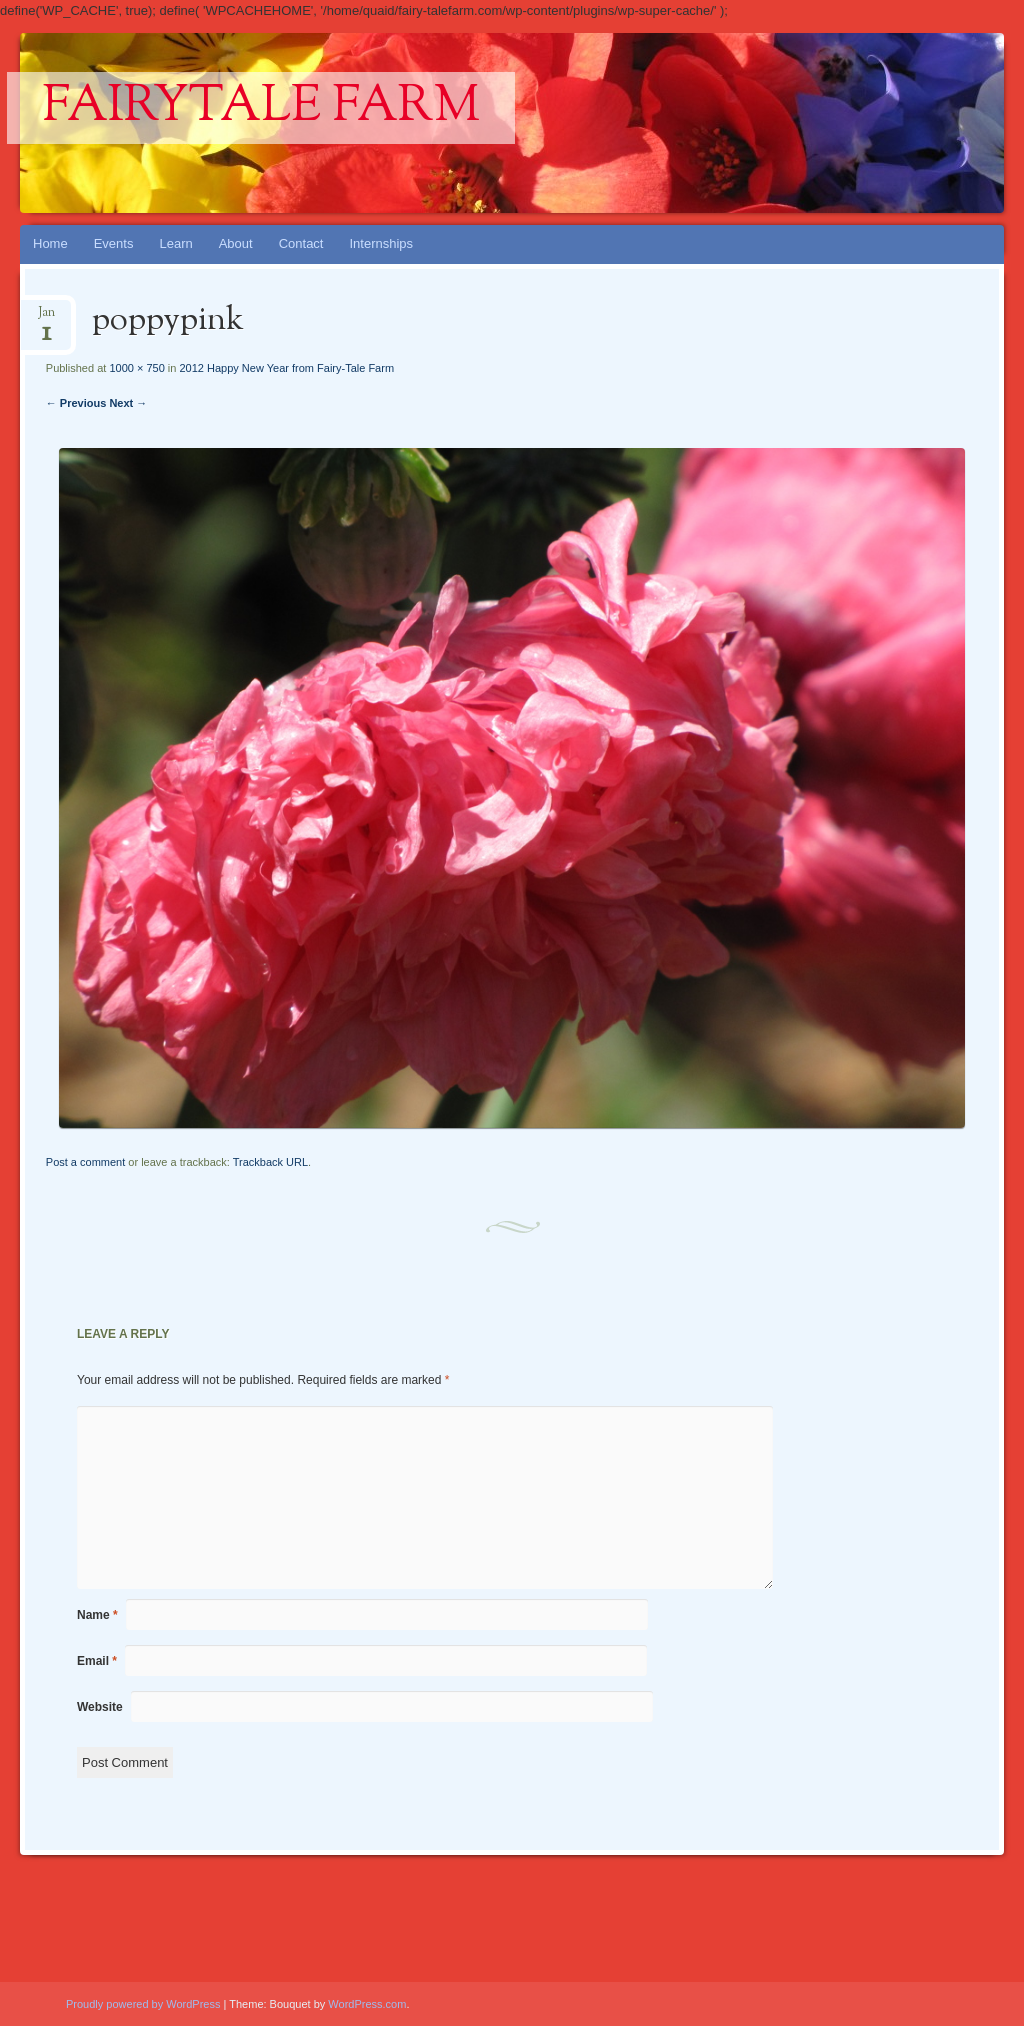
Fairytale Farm (261, 108)
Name (97, 1615)
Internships (381, 243)
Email (97, 1661)
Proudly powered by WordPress (143, 2004)
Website (100, 1707)
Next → (128, 403)
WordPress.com (367, 2004)
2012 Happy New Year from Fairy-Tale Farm (286, 368)
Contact (301, 243)
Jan (46, 318)
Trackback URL (270, 1162)
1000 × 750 (136, 368)
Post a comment (85, 1162)
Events (114, 243)
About (236, 243)
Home (50, 243)
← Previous (76, 403)
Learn (175, 243)
